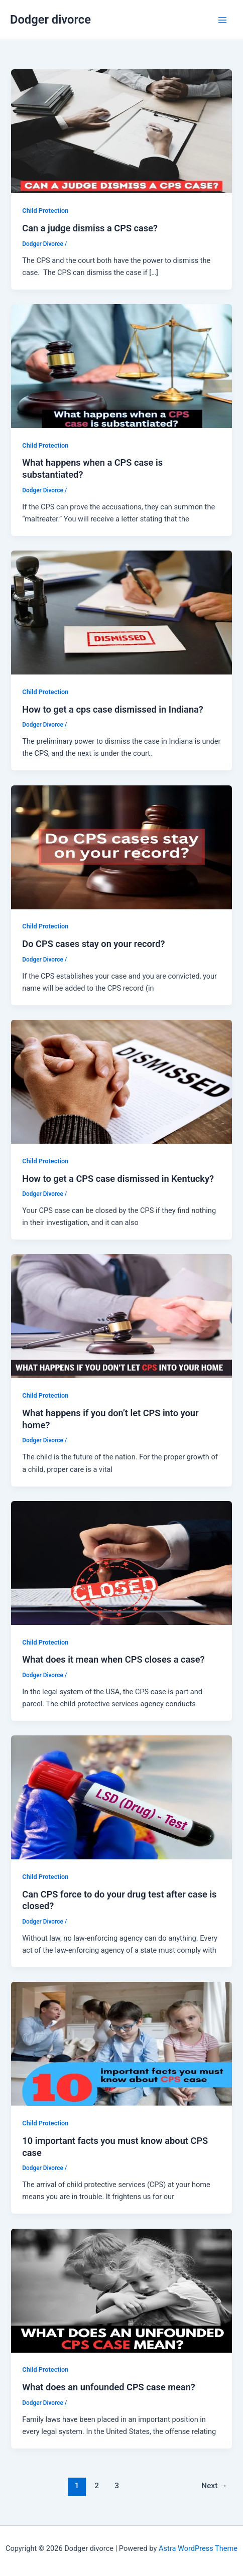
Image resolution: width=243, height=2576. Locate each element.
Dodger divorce (50, 20)
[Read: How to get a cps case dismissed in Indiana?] (121, 611)
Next (214, 2485)
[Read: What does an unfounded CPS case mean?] (121, 2289)
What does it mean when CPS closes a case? (113, 1659)
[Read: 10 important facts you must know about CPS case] (121, 2043)
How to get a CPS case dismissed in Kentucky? (118, 1178)
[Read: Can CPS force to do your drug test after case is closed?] (121, 1797)
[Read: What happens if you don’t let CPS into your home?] (121, 1315)
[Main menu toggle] (222, 20)
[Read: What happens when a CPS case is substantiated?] (121, 365)
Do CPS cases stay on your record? (93, 943)
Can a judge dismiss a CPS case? (90, 228)
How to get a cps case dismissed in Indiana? (112, 709)
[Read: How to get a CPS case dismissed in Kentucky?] (121, 1081)
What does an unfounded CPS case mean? (108, 2387)
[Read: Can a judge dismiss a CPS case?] (121, 130)
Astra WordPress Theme (198, 2548)
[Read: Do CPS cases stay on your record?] (121, 846)
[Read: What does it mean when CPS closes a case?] (121, 1562)
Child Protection (45, 210)
